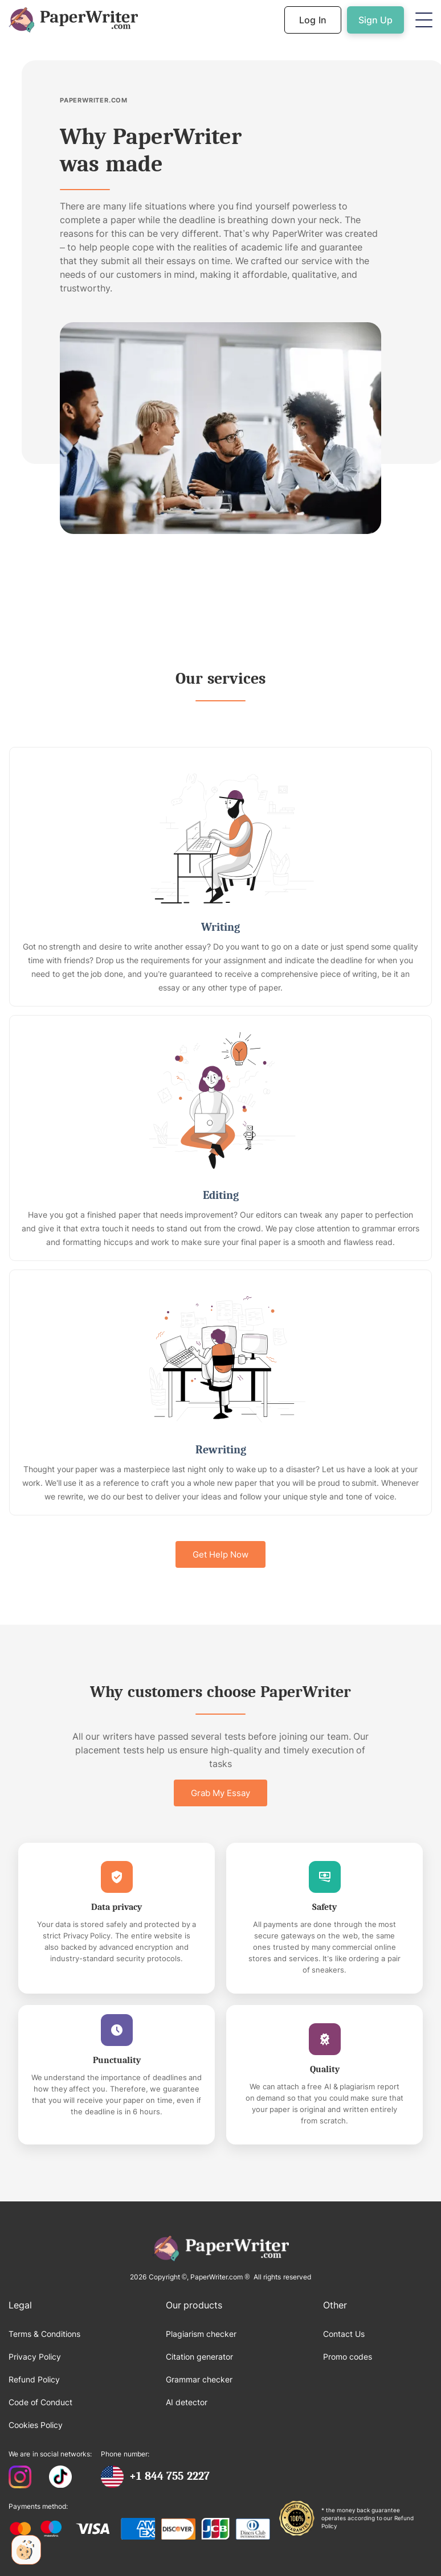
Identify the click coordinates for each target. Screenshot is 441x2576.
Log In (312, 20)
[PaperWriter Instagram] (20, 2478)
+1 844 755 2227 (169, 2476)
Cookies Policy (36, 2425)
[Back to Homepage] (73, 19)
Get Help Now (220, 1554)
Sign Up (375, 20)
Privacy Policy (35, 2356)
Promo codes (347, 2356)
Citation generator (199, 2356)
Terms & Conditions (44, 2334)
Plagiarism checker (201, 2334)
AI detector (186, 2402)
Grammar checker (199, 2379)
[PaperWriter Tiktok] (60, 2478)
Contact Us (344, 2334)
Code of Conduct (40, 2402)
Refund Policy (34, 2379)
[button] (423, 20)
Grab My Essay (220, 1793)
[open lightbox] (220, 428)
